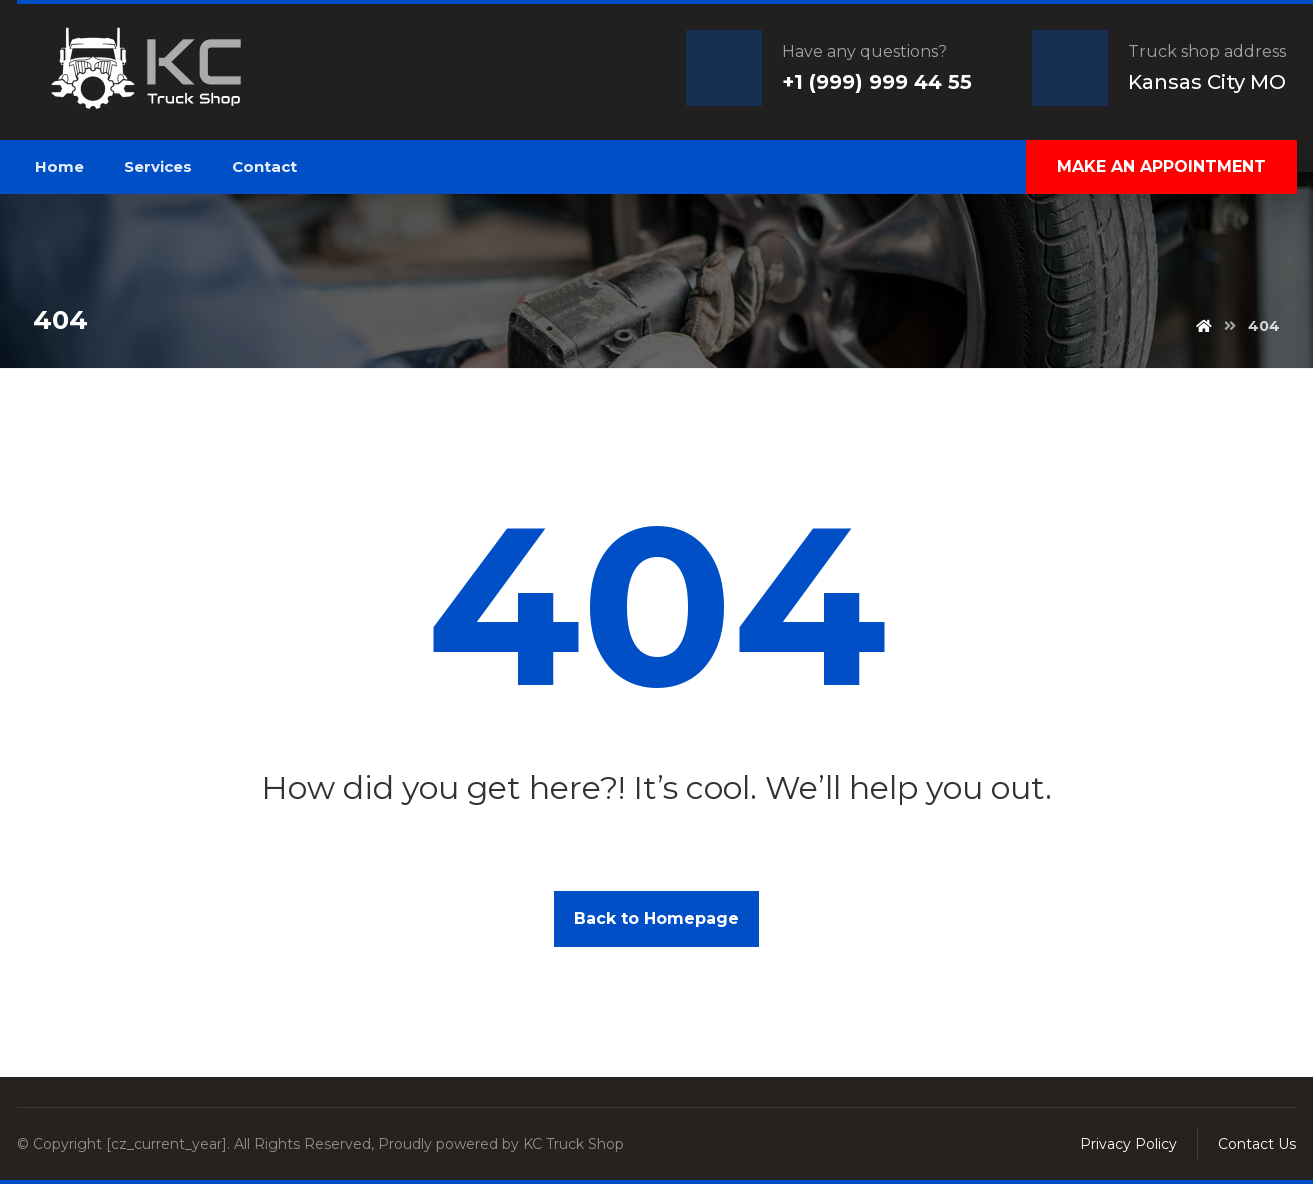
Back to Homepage (656, 918)
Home (59, 166)
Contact (264, 166)
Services (158, 166)
